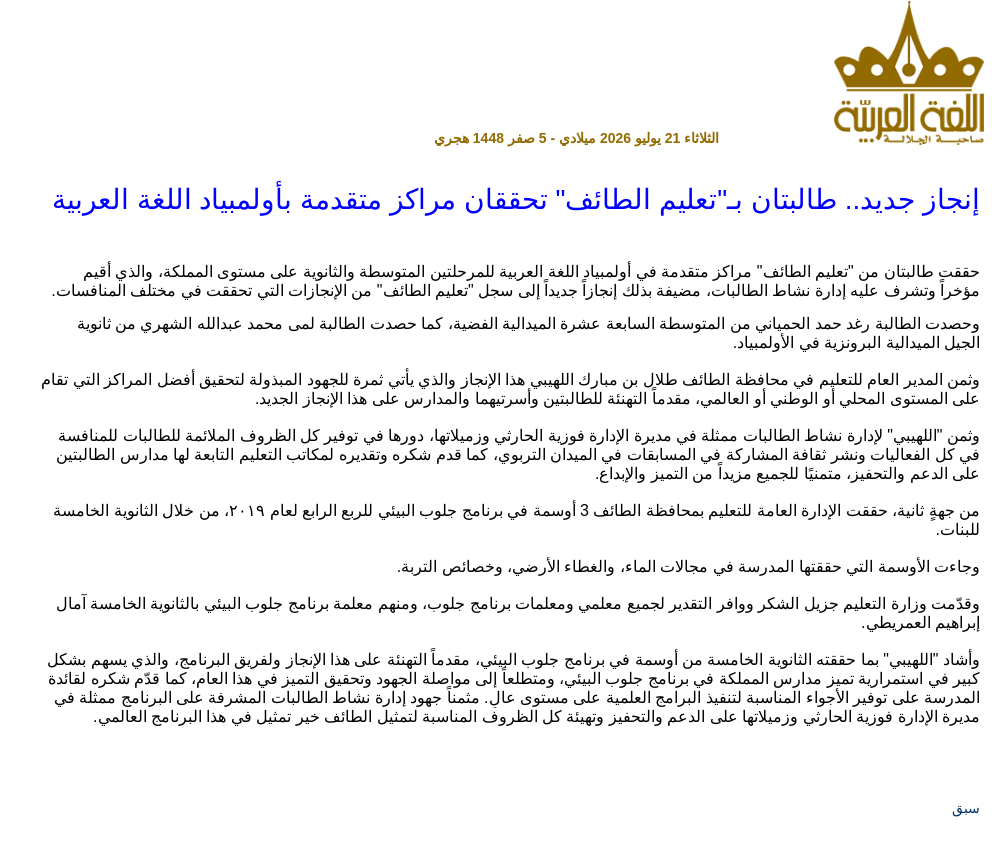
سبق (966, 808)
